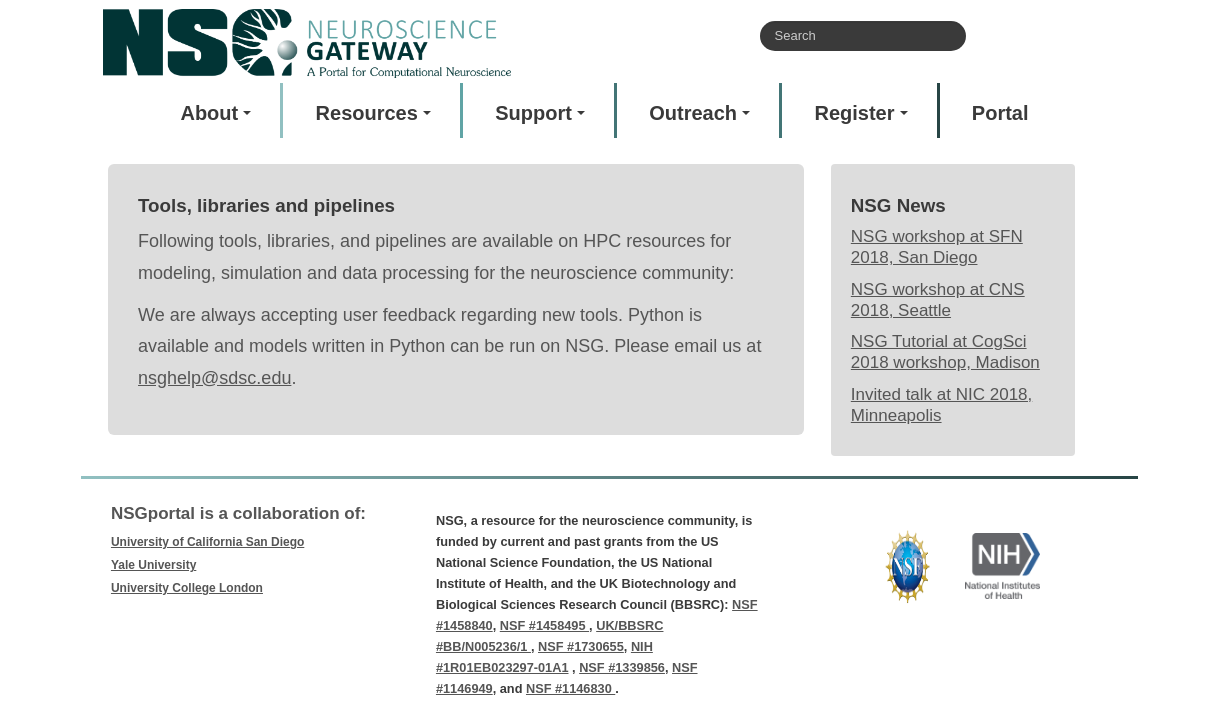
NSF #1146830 (570, 688)
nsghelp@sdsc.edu (214, 378)
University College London (187, 588)
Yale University (153, 565)
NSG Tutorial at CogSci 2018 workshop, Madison (945, 352)
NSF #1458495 (544, 625)
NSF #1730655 (581, 646)
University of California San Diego (207, 542)
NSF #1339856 (622, 667)
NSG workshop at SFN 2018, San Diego (937, 247)
